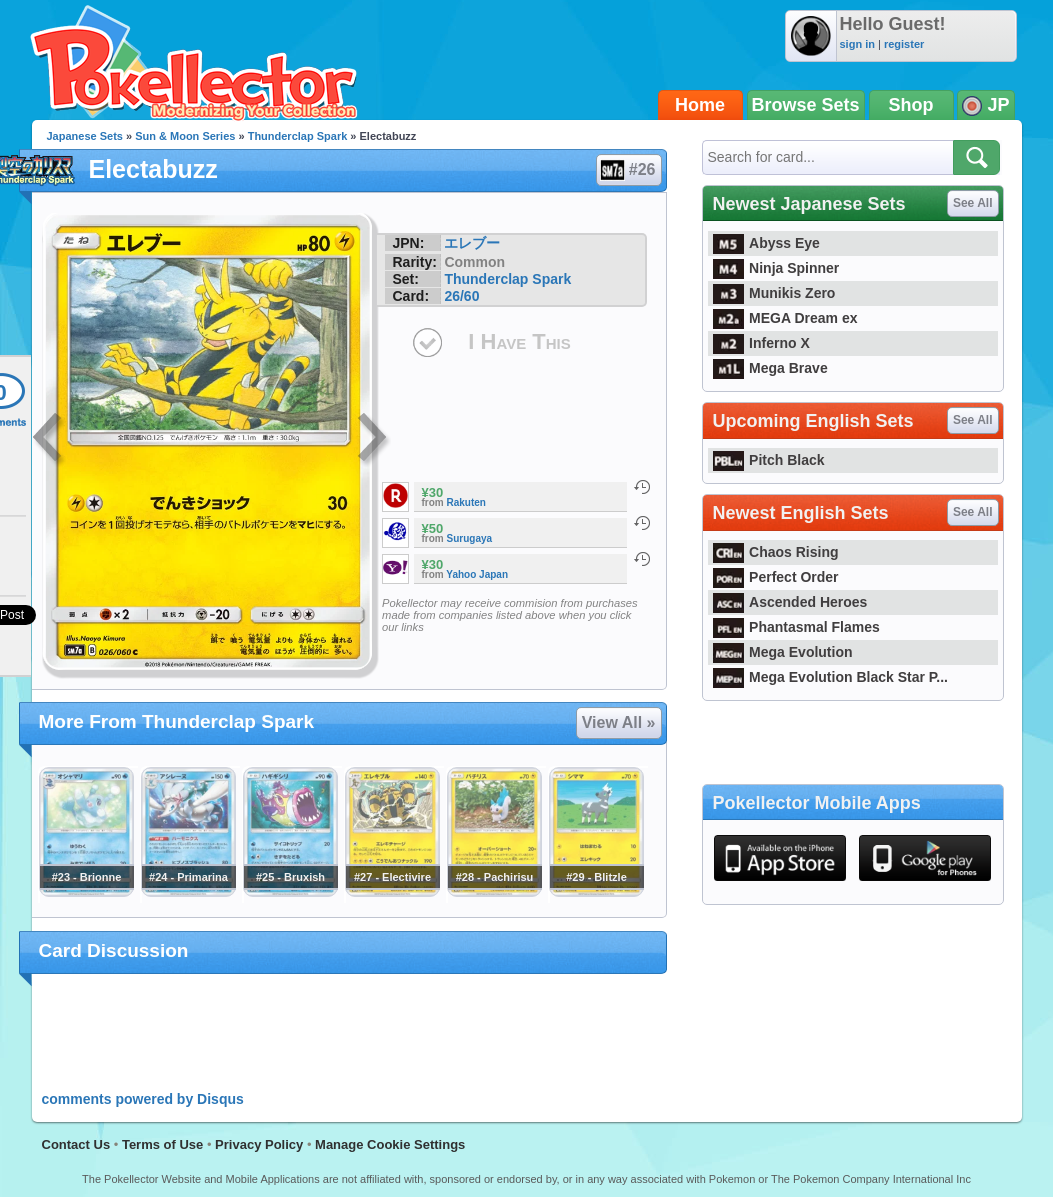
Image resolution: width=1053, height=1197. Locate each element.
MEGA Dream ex (785, 318)
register (904, 44)
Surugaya (470, 538)
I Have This (519, 341)
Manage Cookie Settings (390, 1144)
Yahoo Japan (477, 574)
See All (973, 203)
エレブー (472, 243)
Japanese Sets (85, 136)
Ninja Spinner (776, 268)
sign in (857, 44)
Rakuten (466, 502)
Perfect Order (776, 577)
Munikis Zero (774, 293)
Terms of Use (162, 1144)
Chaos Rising (776, 552)
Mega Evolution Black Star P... (831, 677)
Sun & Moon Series (185, 136)
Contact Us (76, 1144)
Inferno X (761, 343)
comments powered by (143, 1099)
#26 (628, 170)
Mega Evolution (783, 652)
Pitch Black (769, 460)
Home (700, 105)
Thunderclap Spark (298, 136)
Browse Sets (806, 105)
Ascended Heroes (790, 602)
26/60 (461, 296)
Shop (911, 105)
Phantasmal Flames (796, 627)
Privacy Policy (259, 1144)
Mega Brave (770, 368)
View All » (619, 722)
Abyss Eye (766, 243)
